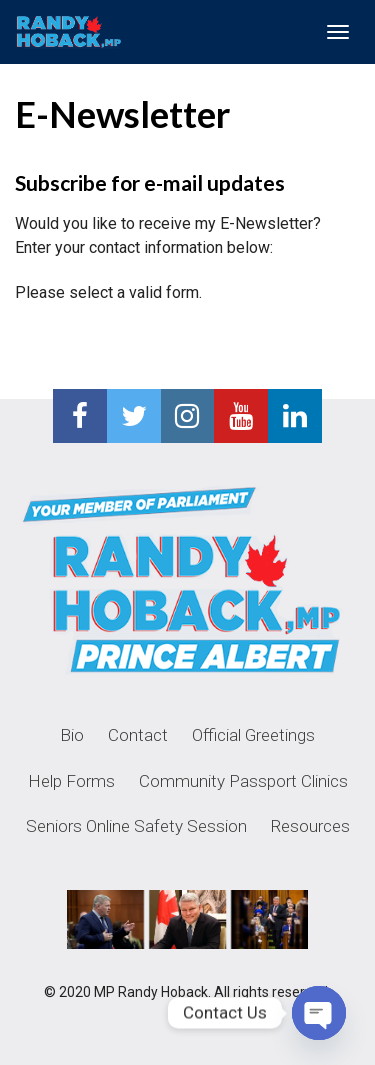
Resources (310, 826)
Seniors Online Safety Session (136, 826)
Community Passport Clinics (243, 781)
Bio (72, 735)
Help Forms (71, 781)
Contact (138, 735)
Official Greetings (253, 735)
